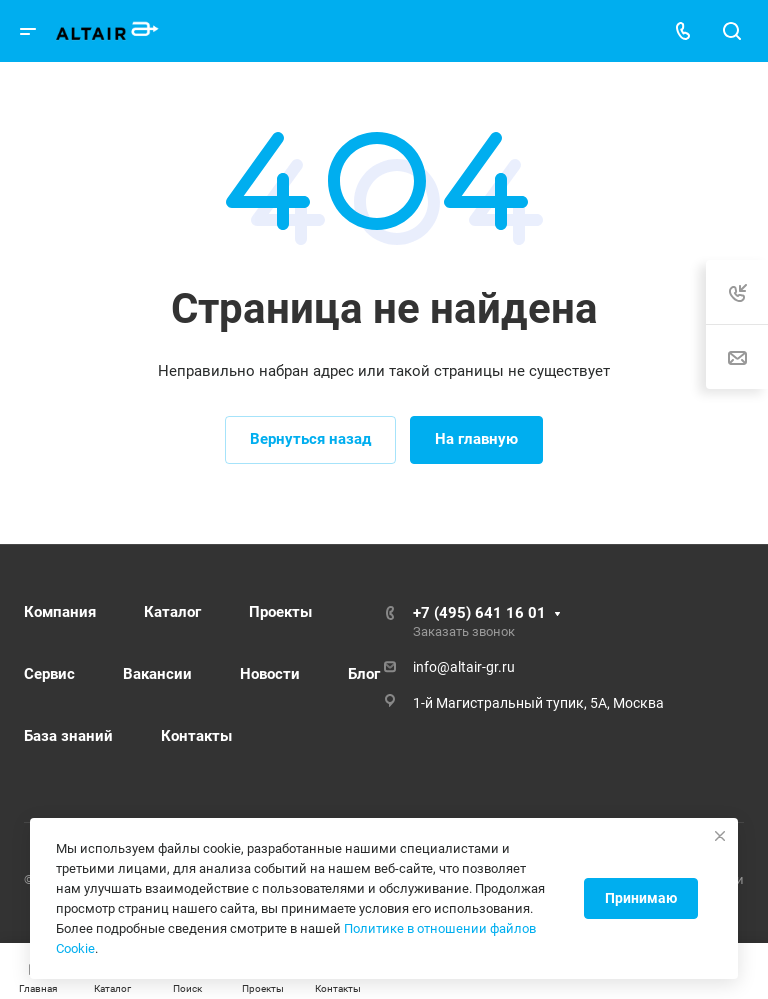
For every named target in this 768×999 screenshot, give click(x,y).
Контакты (196, 736)
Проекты (280, 612)
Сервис (49, 674)
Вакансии (157, 674)
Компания (60, 612)
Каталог (172, 612)
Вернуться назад (310, 439)
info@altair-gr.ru (464, 667)
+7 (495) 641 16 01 (479, 613)
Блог (364, 674)
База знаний (68, 736)
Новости (270, 674)
